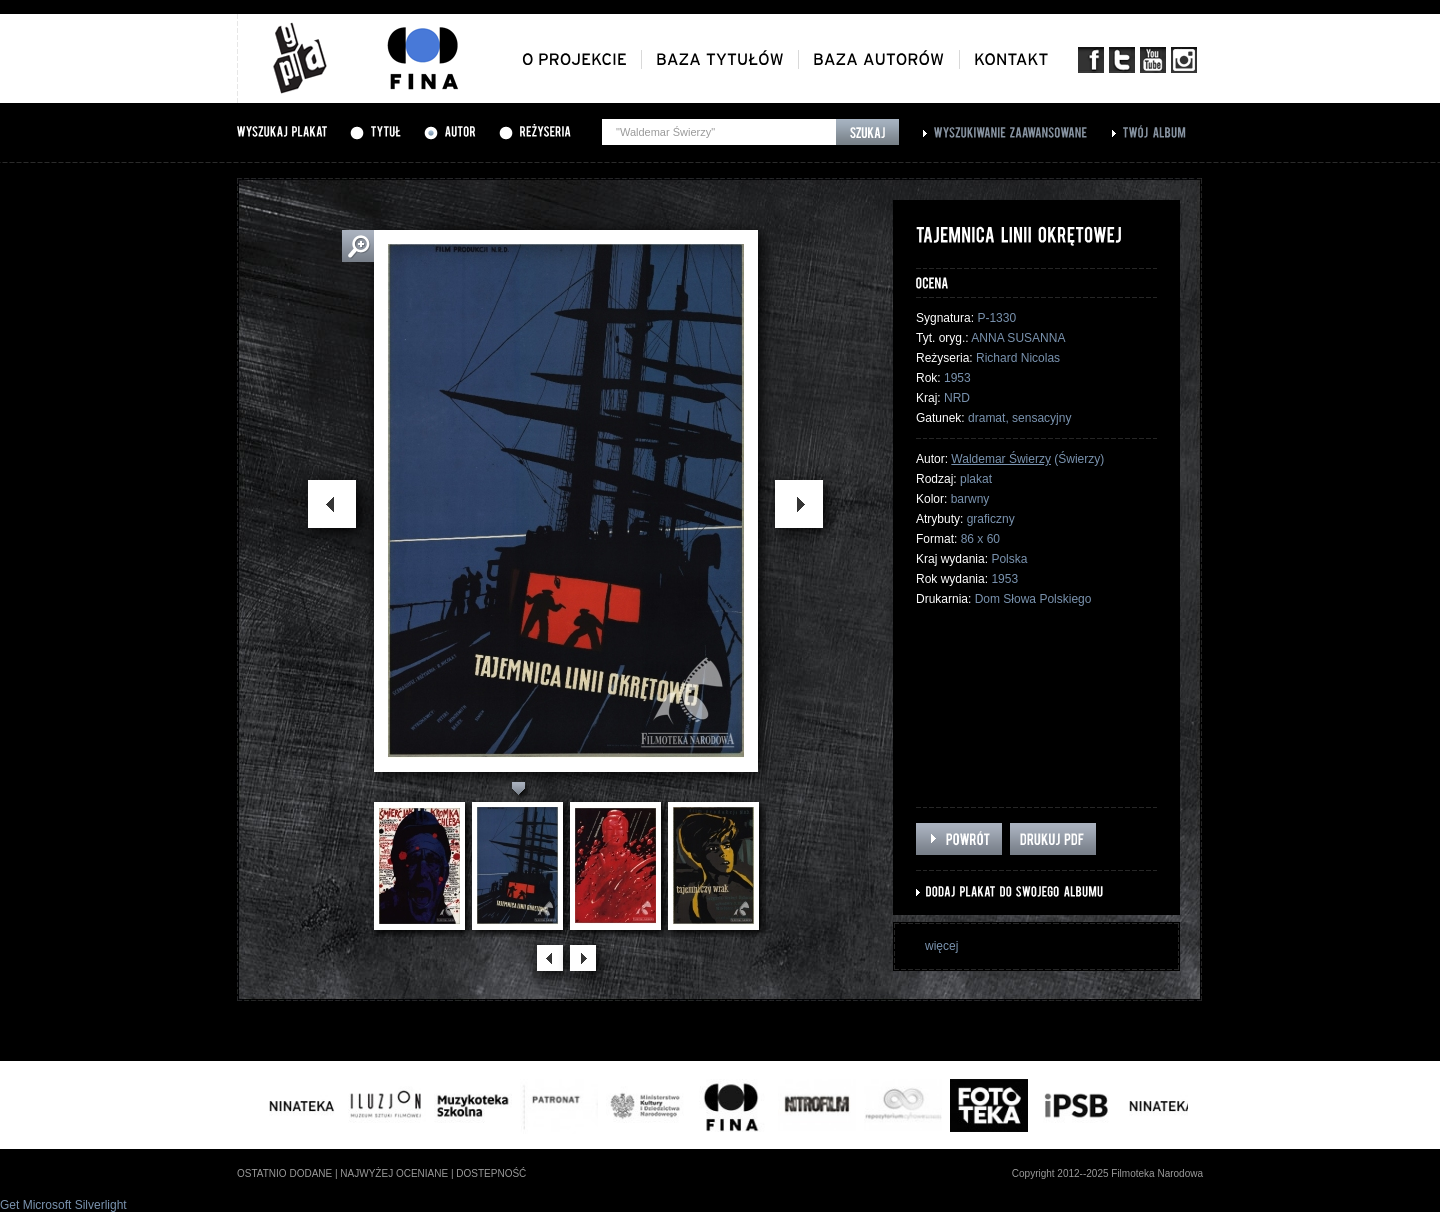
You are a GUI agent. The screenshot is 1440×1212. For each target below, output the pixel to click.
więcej (941, 946)
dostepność (491, 1173)
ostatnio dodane (284, 1173)
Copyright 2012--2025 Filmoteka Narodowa (1107, 1173)
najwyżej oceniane (394, 1173)
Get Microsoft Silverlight (63, 1205)
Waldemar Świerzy (1001, 459)
